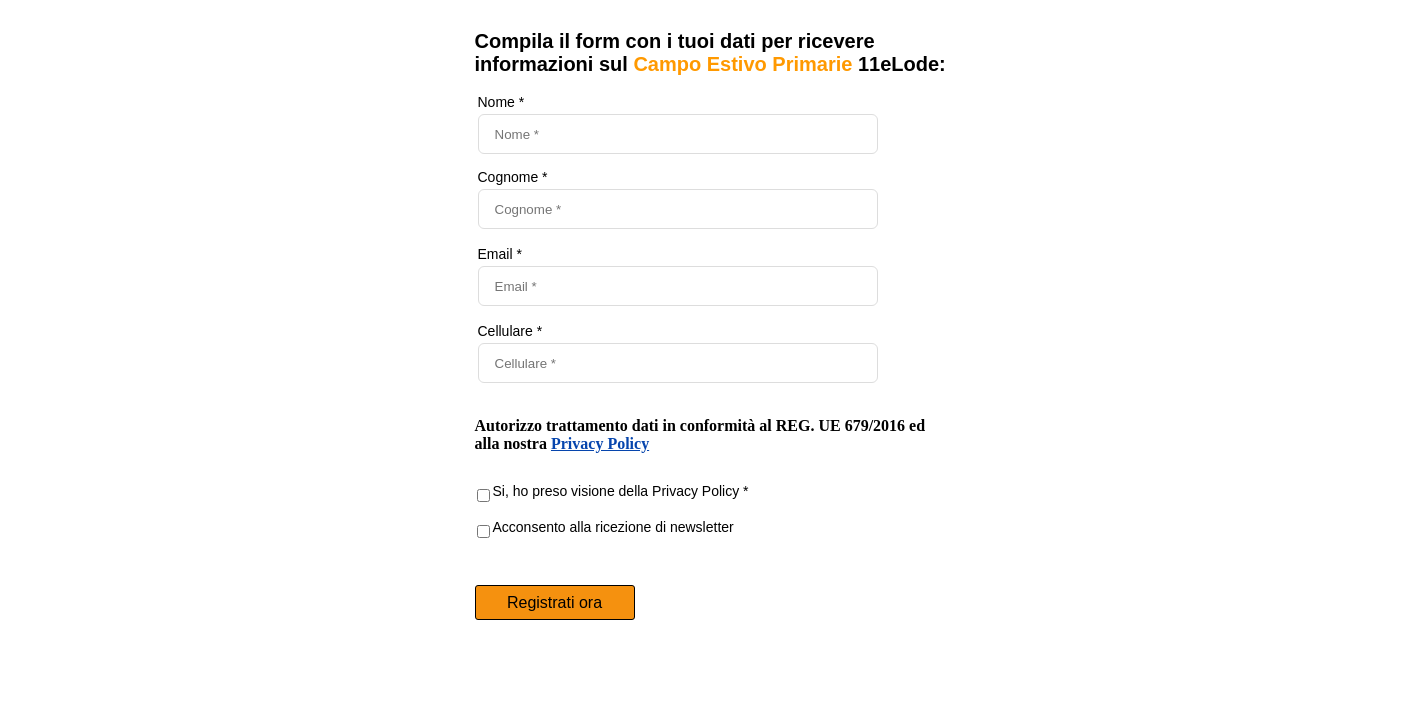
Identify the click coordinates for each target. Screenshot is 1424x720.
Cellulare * (510, 331)
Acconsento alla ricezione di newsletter (613, 527)
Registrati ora (554, 602)
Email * (500, 254)
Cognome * (513, 177)
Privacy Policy (600, 443)
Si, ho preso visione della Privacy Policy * (621, 491)
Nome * (501, 102)
